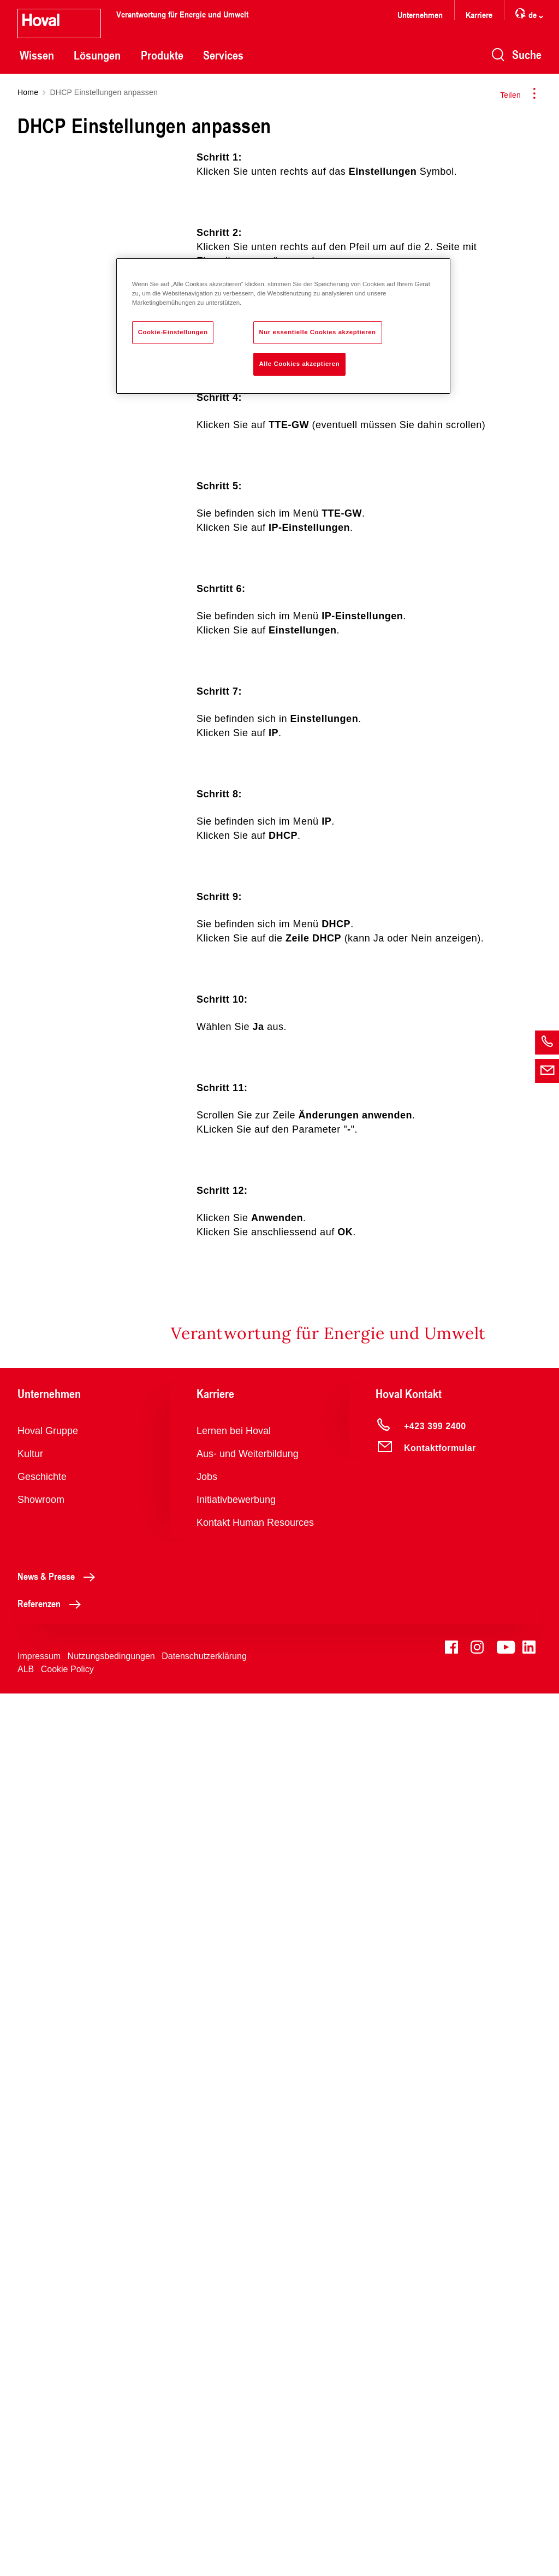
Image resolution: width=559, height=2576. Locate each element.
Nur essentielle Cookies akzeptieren (317, 332)
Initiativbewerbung (236, 2382)
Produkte (162, 55)
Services (223, 55)
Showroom (40, 2382)
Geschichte (42, 2359)
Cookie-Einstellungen (173, 332)
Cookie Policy (67, 2551)
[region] (283, 326)
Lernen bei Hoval (234, 2313)
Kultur (30, 2336)
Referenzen (52, 2486)
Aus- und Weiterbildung (248, 2336)
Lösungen (97, 55)
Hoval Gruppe (47, 2313)
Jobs (207, 2359)
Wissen (37, 55)
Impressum (39, 2538)
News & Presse (59, 2458)
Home (27, 92)
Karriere (479, 14)
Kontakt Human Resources (255, 2405)
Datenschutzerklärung (204, 2538)
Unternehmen (420, 14)
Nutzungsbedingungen (111, 2538)
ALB (25, 2551)
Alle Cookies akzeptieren (299, 363)
